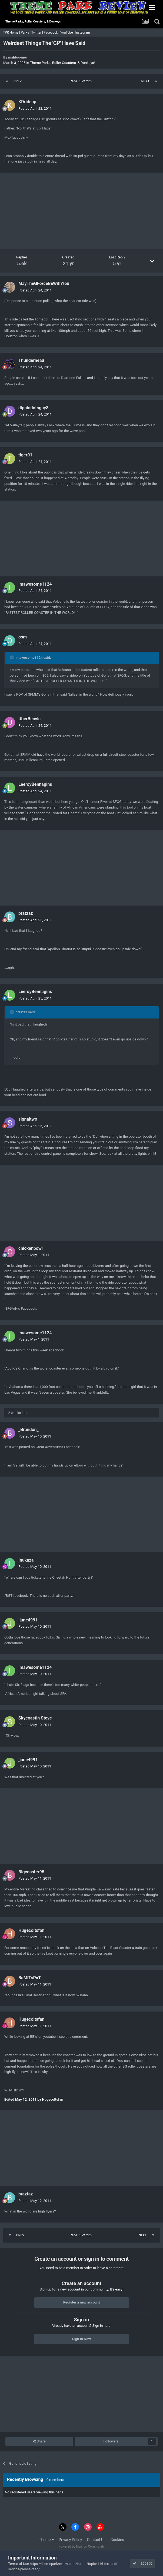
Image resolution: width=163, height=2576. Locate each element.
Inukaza (26, 1560)
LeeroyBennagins (35, 784)
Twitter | (37, 32)
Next (145, 81)
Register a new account (81, 2302)
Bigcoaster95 (31, 1871)
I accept (142, 2563)
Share (39, 2441)
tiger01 (25, 455)
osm (22, 637)
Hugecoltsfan (31, 1930)
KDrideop (27, 101)
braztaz (25, 913)
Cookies (117, 2540)
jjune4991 (28, 1620)
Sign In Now (81, 2339)
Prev (18, 81)
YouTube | (67, 32)
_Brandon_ (28, 1429)
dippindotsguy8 (33, 407)
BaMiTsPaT (29, 1977)
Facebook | (52, 32)
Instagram (83, 32)
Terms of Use (18, 2564)
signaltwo (27, 1119)
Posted (35, 108)
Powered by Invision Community (81, 2546)
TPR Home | (11, 32)
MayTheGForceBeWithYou (43, 283)
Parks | (26, 32)
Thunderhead (31, 360)
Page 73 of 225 (81, 81)
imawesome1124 (35, 584)
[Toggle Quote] (12, 657)
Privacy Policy (70, 2540)
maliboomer (17, 57)
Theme (46, 2540)
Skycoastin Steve (35, 1718)
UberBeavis (29, 718)
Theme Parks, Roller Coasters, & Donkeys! (62, 63)
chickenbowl (30, 1248)
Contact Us (96, 2540)
